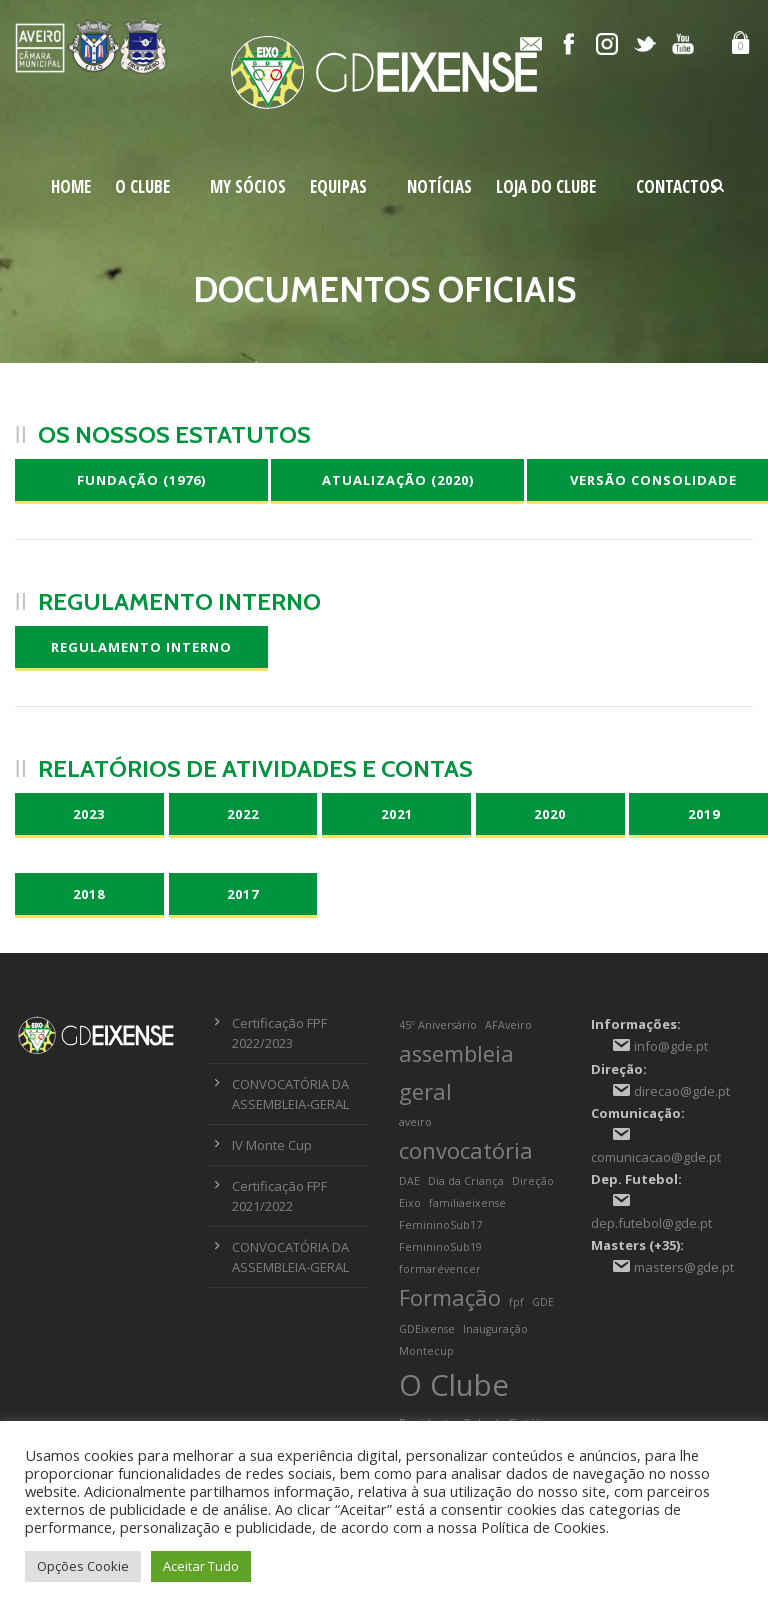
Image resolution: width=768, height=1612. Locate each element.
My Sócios (248, 186)
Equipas (338, 186)
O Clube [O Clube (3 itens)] (454, 1385)
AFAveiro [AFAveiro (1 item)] (508, 1025)
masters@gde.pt (684, 1267)
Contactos (677, 186)
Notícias (439, 186)
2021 (397, 814)
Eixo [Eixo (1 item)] (410, 1203)
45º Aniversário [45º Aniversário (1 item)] (438, 1025)
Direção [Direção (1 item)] (533, 1181)
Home (71, 186)
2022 (243, 814)
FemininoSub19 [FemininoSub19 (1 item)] (440, 1247)
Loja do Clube (546, 186)
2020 (550, 814)
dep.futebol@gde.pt (651, 1223)
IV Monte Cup (272, 1145)
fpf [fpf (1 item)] (516, 1302)
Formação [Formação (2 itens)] (450, 1297)
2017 (243, 894)
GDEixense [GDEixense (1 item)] (427, 1329)
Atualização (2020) (398, 480)
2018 (89, 894)
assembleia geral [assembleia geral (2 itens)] (456, 1072)
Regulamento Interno (141, 647)
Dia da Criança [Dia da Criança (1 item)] (466, 1181)
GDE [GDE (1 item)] (543, 1302)
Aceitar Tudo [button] (201, 1566)
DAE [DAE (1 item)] (409, 1181)
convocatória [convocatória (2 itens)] (466, 1150)
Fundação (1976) (141, 480)
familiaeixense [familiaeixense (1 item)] (467, 1203)
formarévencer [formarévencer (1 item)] (440, 1269)
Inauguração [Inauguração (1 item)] (495, 1329)
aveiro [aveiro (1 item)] (415, 1122)
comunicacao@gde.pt (656, 1157)
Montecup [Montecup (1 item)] (426, 1351)
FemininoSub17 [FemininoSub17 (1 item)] (440, 1225)
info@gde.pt (671, 1046)
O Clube (142, 186)
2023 (89, 814)
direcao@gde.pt (682, 1091)
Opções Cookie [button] (83, 1566)
